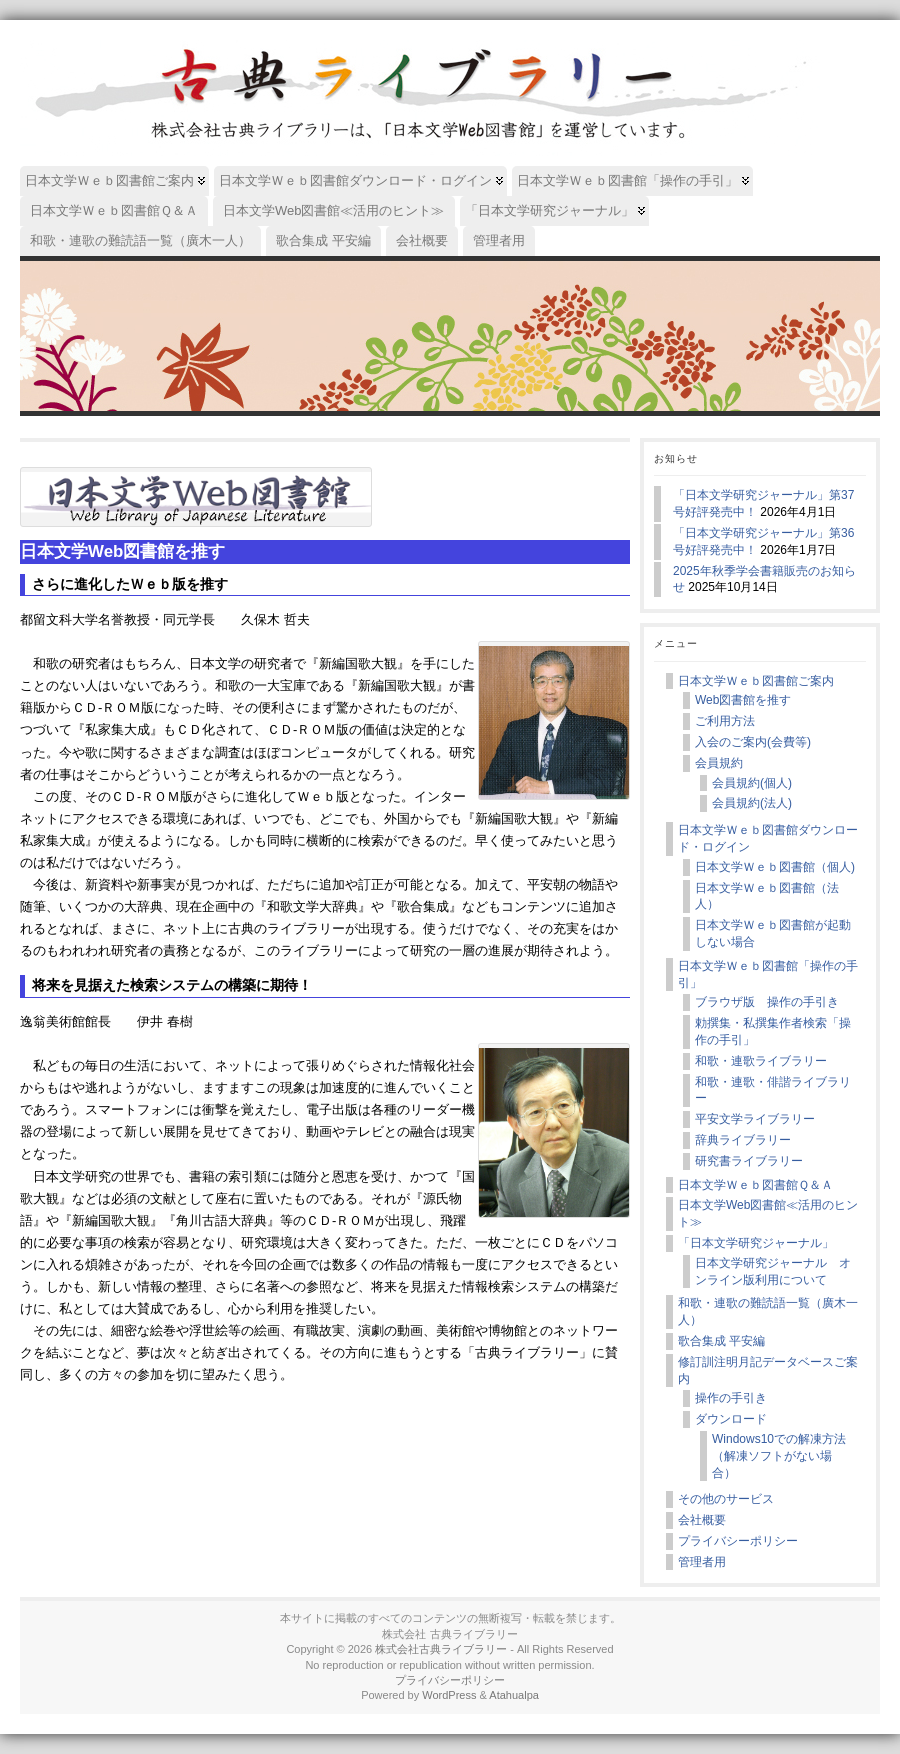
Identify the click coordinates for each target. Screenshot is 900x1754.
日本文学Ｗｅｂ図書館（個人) (775, 867)
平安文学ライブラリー (755, 1119)
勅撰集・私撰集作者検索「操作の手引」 (773, 1031)
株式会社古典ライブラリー (441, 1649)
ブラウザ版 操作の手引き (767, 1002)
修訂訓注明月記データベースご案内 (768, 1370)
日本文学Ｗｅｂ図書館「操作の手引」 (768, 974)
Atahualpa (514, 1695)
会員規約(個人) (752, 783)
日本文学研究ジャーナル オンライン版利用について (773, 1271)
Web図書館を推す (743, 700)
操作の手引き (731, 1398)
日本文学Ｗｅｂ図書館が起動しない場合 (773, 933)
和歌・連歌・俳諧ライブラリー (773, 1090)
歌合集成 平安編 (721, 1341)
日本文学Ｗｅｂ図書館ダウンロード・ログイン (768, 838)
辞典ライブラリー (743, 1140)
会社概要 (702, 1520)
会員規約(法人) (752, 803)
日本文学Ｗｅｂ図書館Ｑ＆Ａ (755, 1185)
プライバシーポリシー (738, 1541)
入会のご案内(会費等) (753, 742)
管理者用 (702, 1562)
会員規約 (719, 763)
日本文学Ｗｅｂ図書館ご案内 (756, 681)
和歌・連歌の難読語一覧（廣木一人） (768, 1311)
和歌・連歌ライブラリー (761, 1061)
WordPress (449, 1695)
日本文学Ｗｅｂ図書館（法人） (767, 896)
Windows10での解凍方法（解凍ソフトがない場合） (779, 1456)
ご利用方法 (725, 721)
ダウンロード (731, 1419)
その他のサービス (726, 1499)
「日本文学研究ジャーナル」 (756, 1243)
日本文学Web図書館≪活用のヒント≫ (768, 1213)
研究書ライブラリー (749, 1161)
